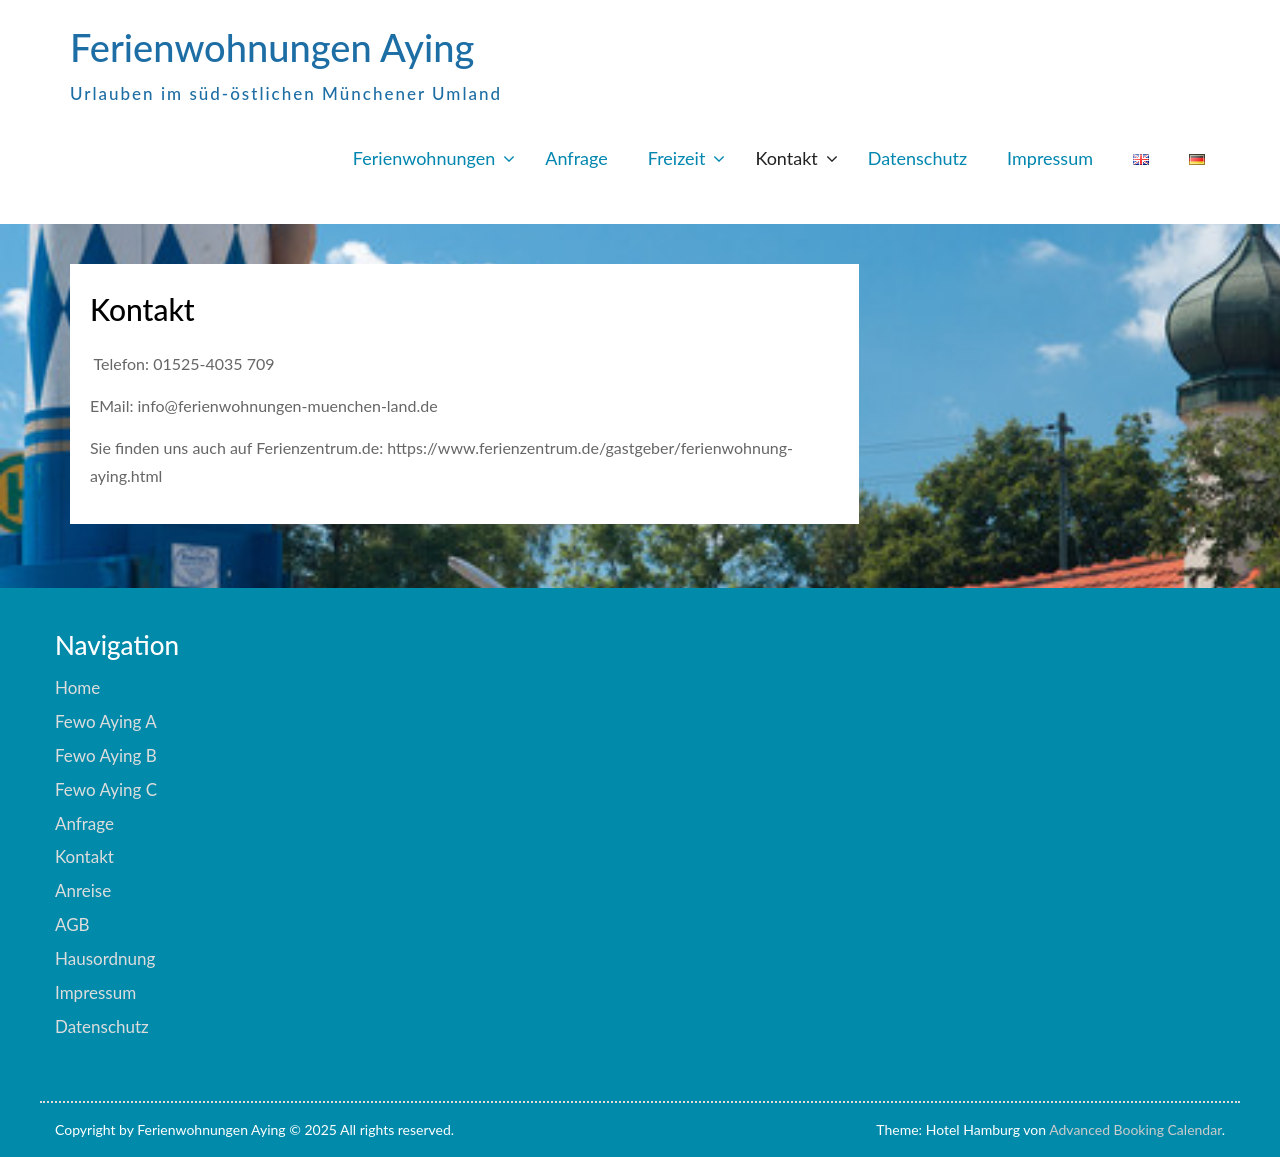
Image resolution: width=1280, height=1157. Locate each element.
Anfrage (576, 158)
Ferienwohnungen (424, 158)
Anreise (83, 890)
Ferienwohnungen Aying (272, 47)
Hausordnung (105, 958)
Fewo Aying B (106, 755)
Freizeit (677, 158)
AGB (72, 924)
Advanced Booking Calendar (1135, 1129)
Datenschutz (917, 158)
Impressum (1050, 158)
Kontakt (786, 158)
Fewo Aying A (106, 721)
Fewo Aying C (106, 789)
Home (77, 687)
